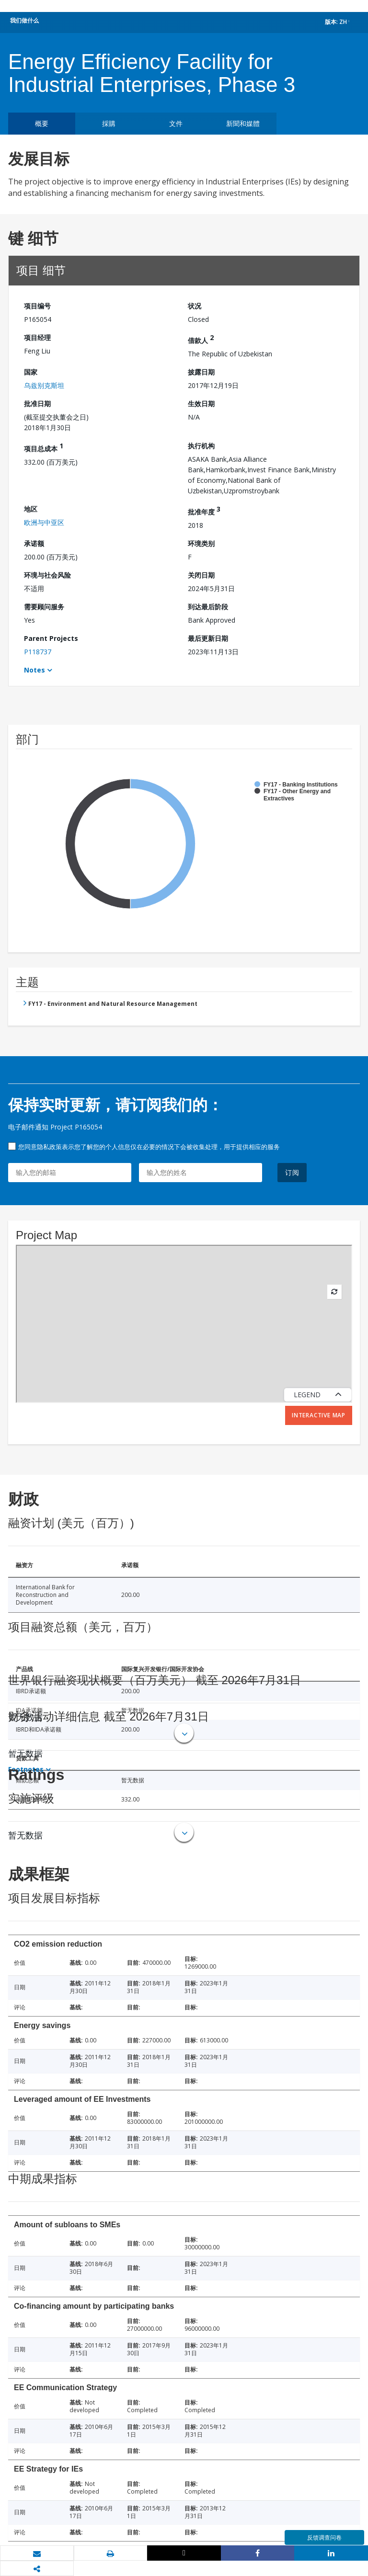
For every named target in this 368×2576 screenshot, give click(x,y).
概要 (41, 123)
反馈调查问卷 (324, 2537)
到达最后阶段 (208, 606)
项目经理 (37, 337)
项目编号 (37, 305)
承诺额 (34, 543)
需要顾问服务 (44, 606)
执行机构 (201, 445)
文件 (176, 123)
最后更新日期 (208, 638)
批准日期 (37, 403)
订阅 (292, 1172)
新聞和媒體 (243, 123)
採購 (108, 123)
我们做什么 (24, 20)
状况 (194, 305)
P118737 (37, 651)
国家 (30, 371)
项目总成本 (43, 447)
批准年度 (204, 510)
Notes (34, 669)
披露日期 (201, 371)
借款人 (201, 339)
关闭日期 (201, 575)
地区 (30, 508)
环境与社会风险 (47, 575)
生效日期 (201, 403)
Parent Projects (51, 638)
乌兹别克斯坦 (44, 385)
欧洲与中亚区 (44, 522)
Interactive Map (318, 1415)
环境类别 (201, 543)
